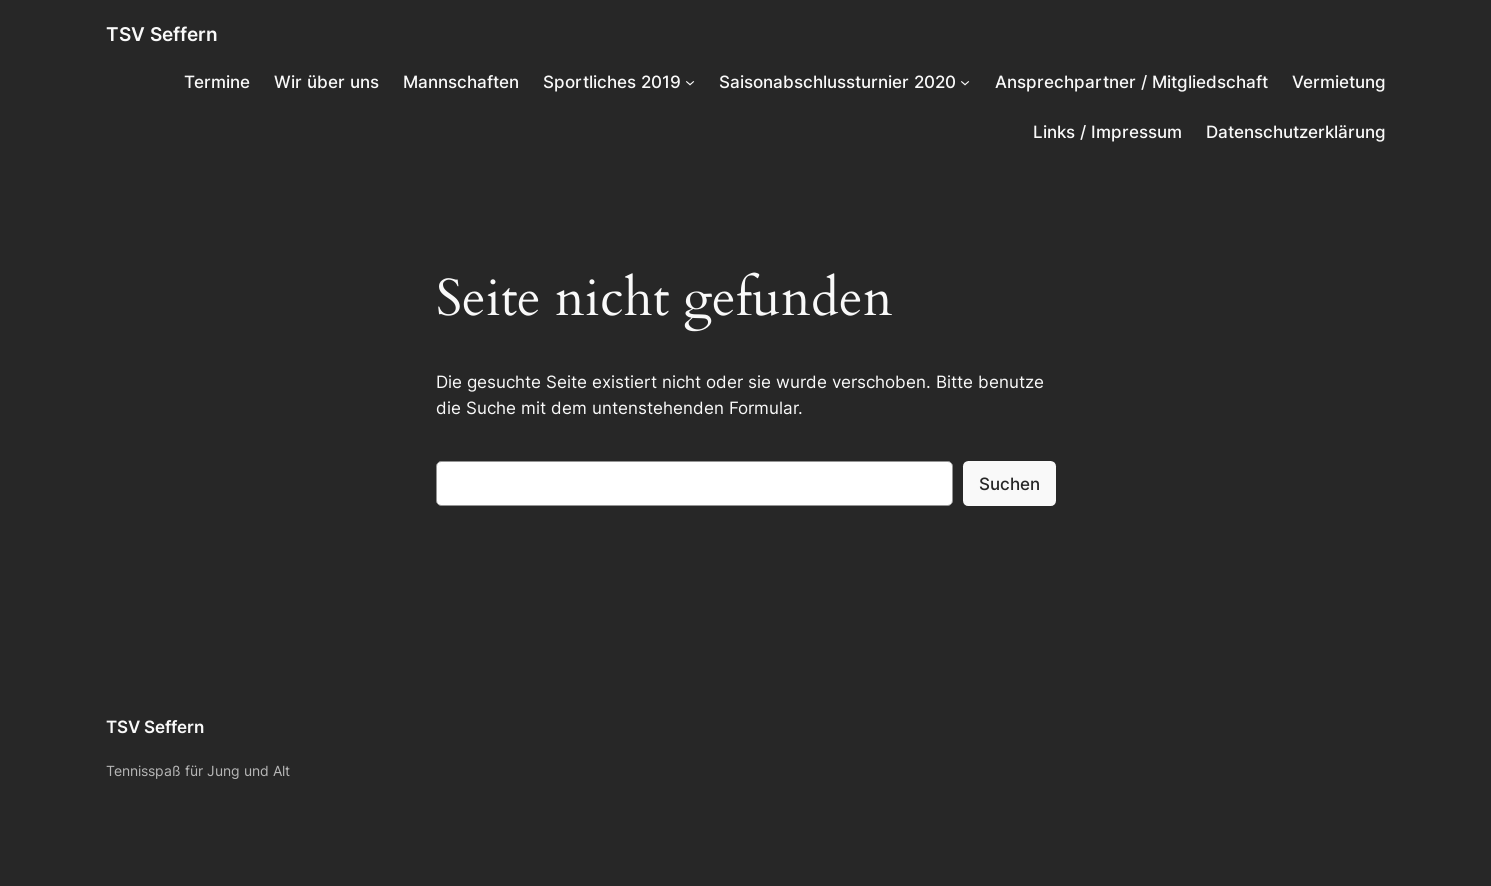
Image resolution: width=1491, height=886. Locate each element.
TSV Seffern (162, 34)
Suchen (1009, 484)
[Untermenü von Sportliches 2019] (690, 82)
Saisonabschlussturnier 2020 (837, 82)
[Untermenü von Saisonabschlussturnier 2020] (965, 82)
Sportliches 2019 (612, 82)
